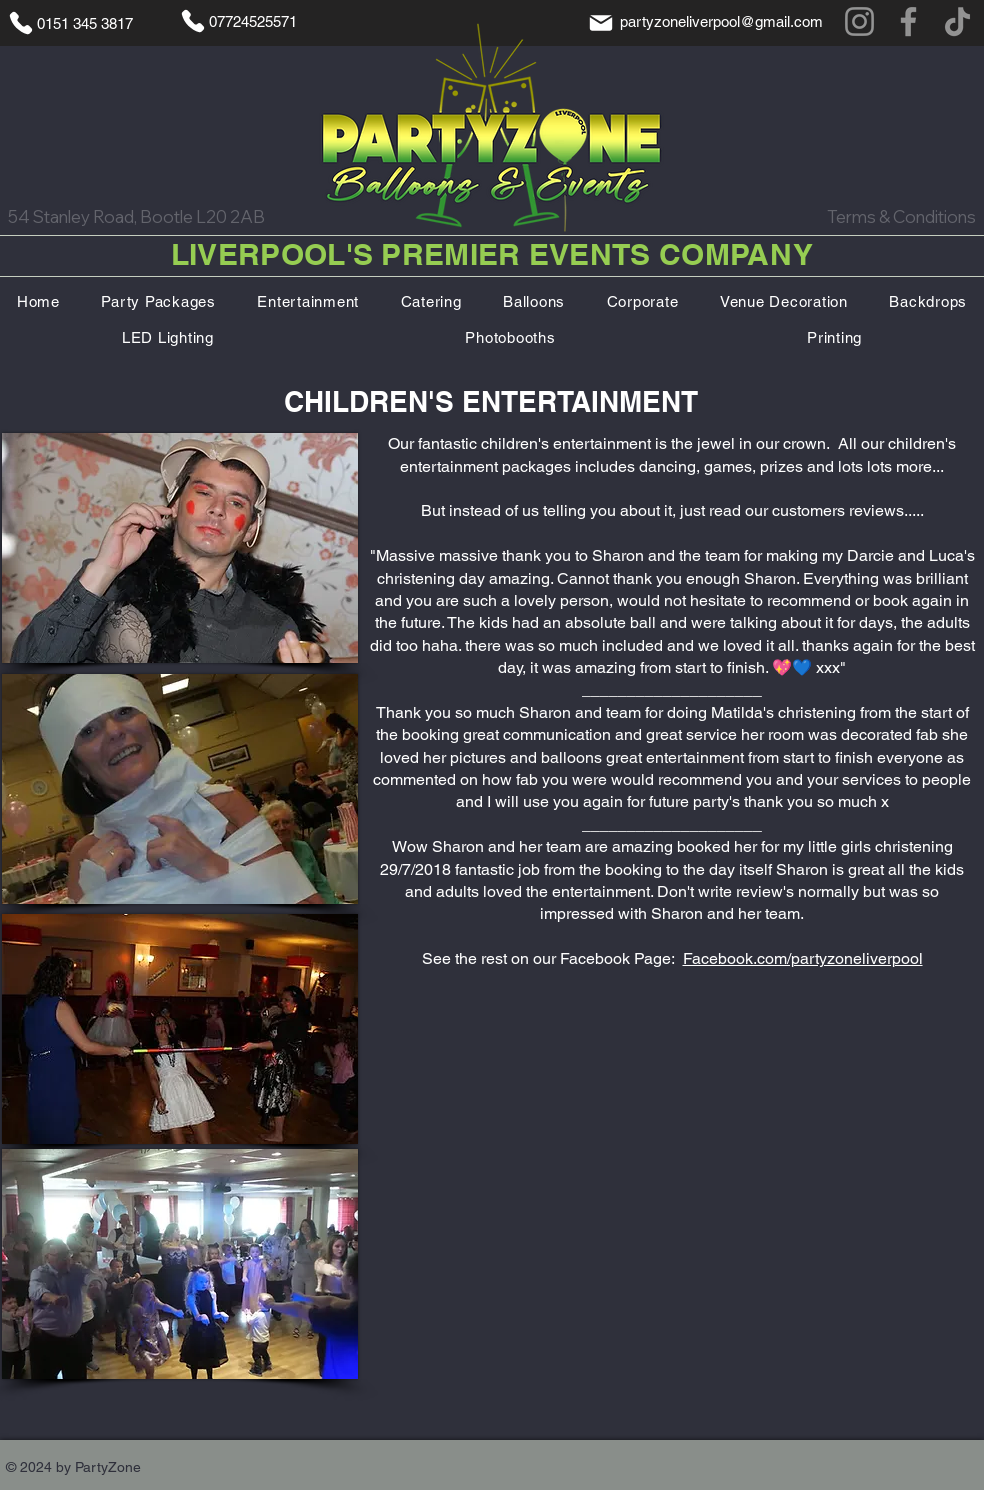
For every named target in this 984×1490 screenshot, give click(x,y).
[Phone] (21, 23)
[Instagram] (859, 21)
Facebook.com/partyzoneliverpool (803, 958)
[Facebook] (908, 21)
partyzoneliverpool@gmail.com (721, 21)
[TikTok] (957, 21)
